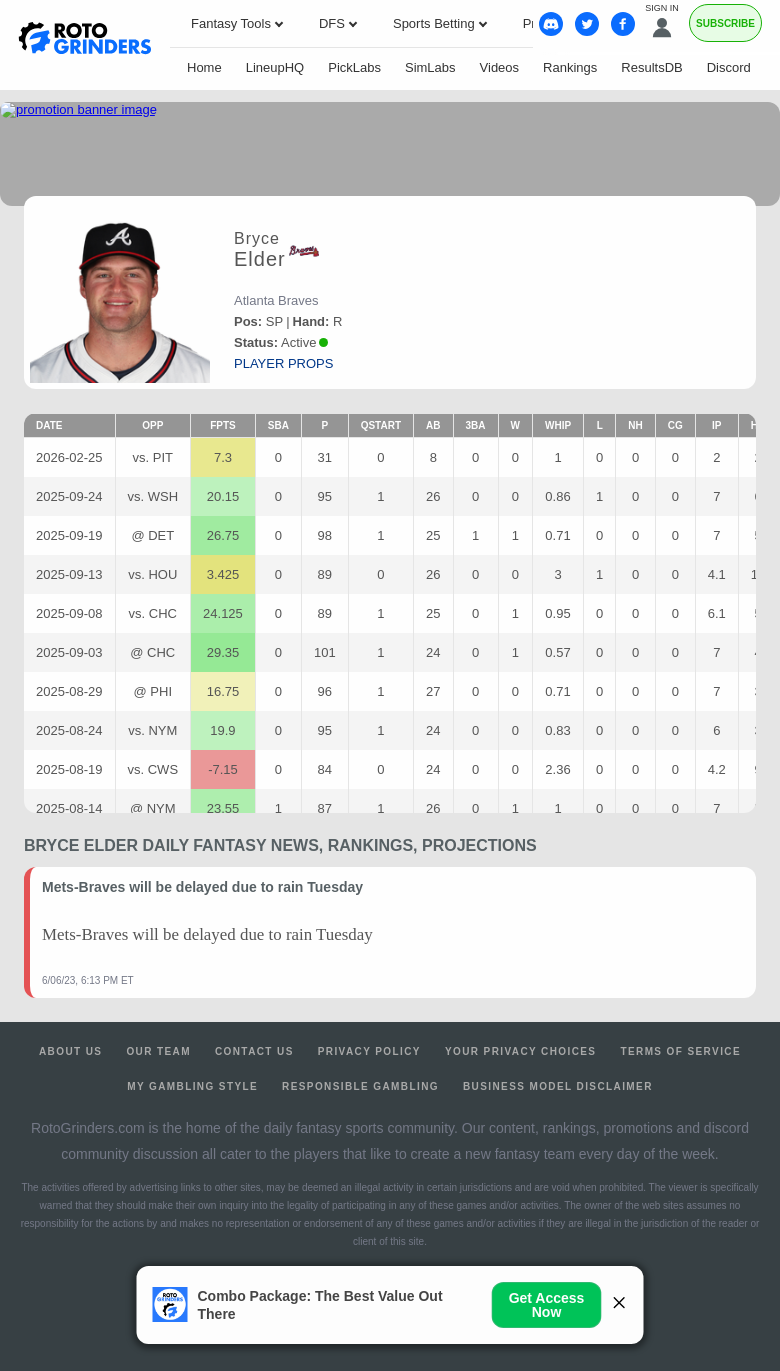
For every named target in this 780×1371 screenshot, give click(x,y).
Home (204, 67)
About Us (70, 1051)
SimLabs (430, 67)
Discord (729, 67)
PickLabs (354, 67)
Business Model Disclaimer (558, 1086)
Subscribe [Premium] (725, 23)
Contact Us (254, 1051)
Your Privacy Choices (521, 1051)
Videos (500, 67)
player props (283, 363)
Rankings (570, 67)
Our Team (158, 1051)
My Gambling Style (192, 1086)
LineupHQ (275, 67)
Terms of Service (680, 1051)
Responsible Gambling (360, 1086)
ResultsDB (651, 67)
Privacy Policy (369, 1051)
